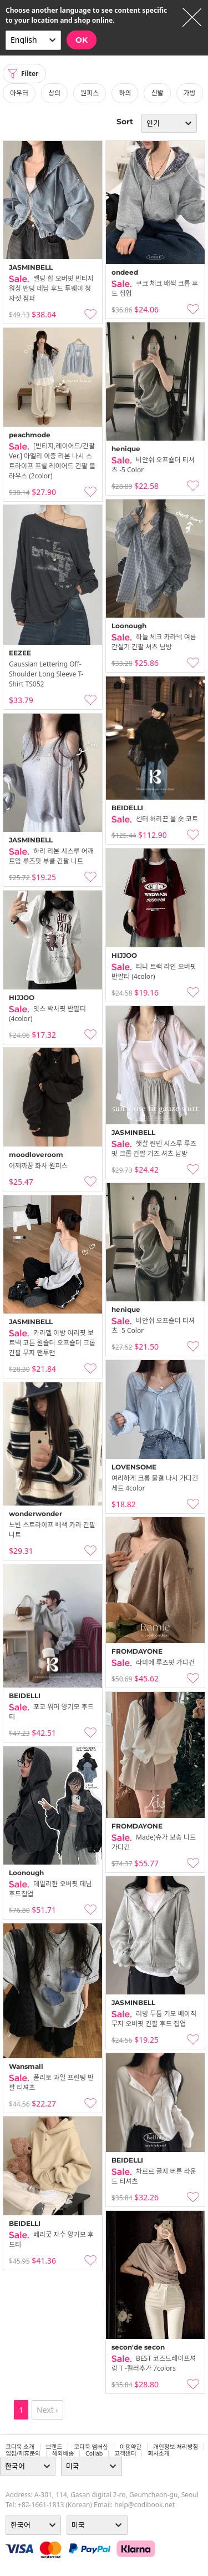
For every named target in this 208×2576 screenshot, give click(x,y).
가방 (190, 93)
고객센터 (125, 2453)
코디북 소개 (20, 2447)
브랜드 (54, 2447)
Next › (47, 2410)
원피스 (89, 93)
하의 (125, 93)
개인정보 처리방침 (175, 2447)
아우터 (19, 93)
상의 (54, 93)
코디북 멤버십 (91, 2447)
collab (94, 2453)
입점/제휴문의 (23, 2453)
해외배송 (63, 2453)
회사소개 (158, 2453)
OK (81, 40)
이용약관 (130, 2447)
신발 (157, 93)
